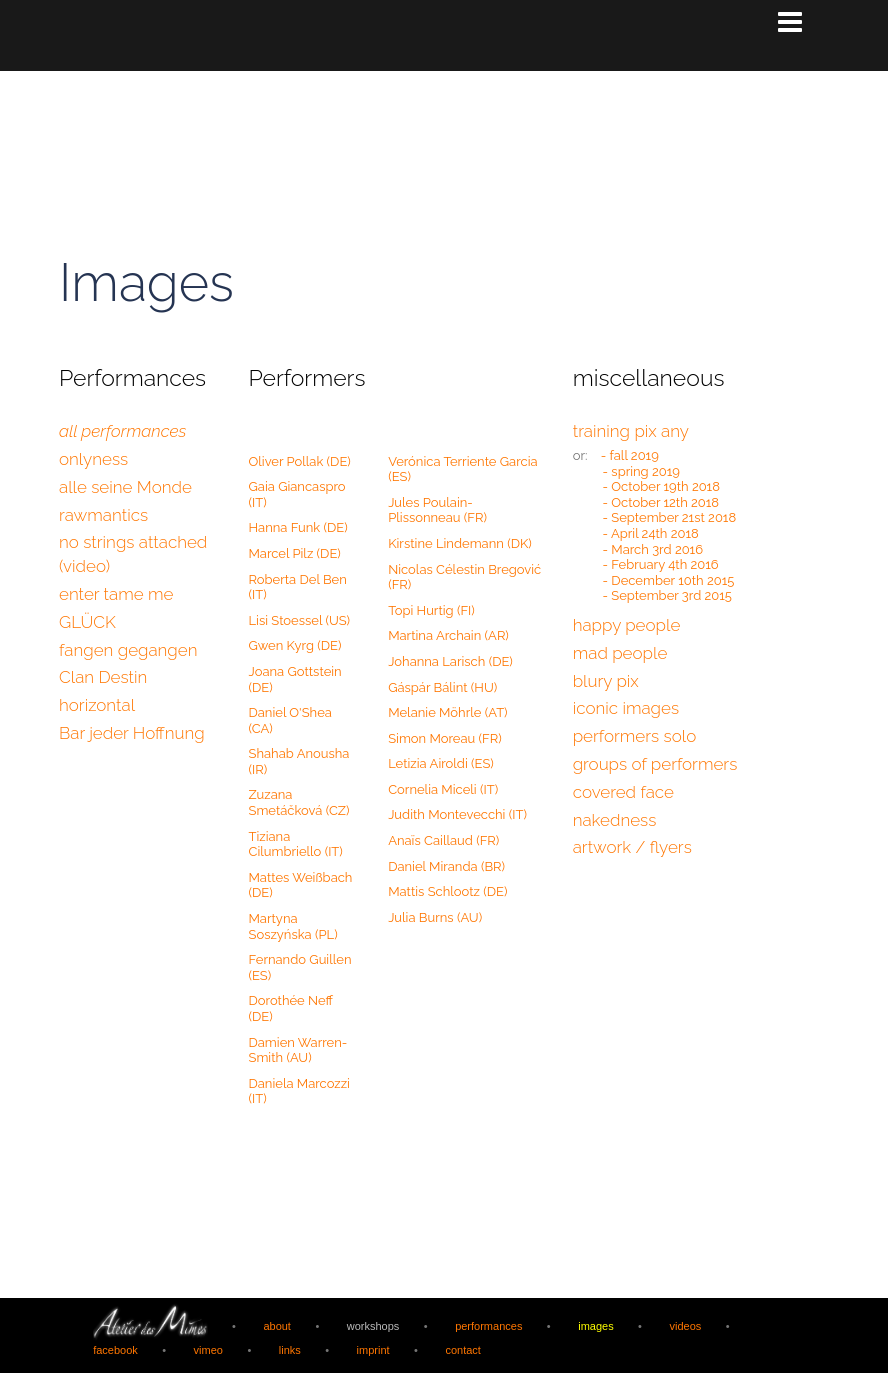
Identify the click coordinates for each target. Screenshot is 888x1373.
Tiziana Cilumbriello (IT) (296, 843)
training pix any (631, 430)
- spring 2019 (641, 470)
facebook (115, 1349)
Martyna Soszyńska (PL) (293, 925)
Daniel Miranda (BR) (446, 865)
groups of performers (655, 763)
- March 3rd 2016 (653, 548)
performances (489, 1324)
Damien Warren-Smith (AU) (298, 1049)
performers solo (635, 735)
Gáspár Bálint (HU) (442, 686)
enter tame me (116, 593)
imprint (372, 1349)
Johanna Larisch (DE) (450, 660)
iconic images (626, 707)
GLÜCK (87, 621)
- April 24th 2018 (651, 532)
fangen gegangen (128, 649)
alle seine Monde (125, 486)
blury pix (606, 680)
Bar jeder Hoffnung (132, 732)
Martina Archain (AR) (448, 634)
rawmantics (103, 514)
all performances (122, 430)
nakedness (615, 819)
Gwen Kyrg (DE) (295, 644)
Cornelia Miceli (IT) (443, 788)
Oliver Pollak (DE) (300, 460)
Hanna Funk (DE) (298, 526)
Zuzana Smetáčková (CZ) (299, 801)
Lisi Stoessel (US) (300, 619)
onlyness (93, 458)
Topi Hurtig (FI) (431, 609)
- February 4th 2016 (661, 563)
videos (685, 1324)
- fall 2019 (630, 454)
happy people (627, 624)
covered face (623, 791)
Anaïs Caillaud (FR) (443, 839)
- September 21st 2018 (670, 516)
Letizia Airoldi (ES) (441, 762)
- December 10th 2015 (669, 579)
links (290, 1349)
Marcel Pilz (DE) (295, 552)
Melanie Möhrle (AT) (447, 711)
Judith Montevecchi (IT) (457, 813)
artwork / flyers (632, 846)
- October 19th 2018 (661, 485)
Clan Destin (103, 676)
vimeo (208, 1349)
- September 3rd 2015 (667, 594)
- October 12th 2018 (661, 501)
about (277, 1324)
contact (463, 1349)
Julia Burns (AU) (435, 916)
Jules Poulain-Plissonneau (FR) (437, 509)
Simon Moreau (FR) (445, 737)
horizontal (97, 704)
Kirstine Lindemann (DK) (460, 542)
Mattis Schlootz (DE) (447, 890)
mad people (620, 652)
